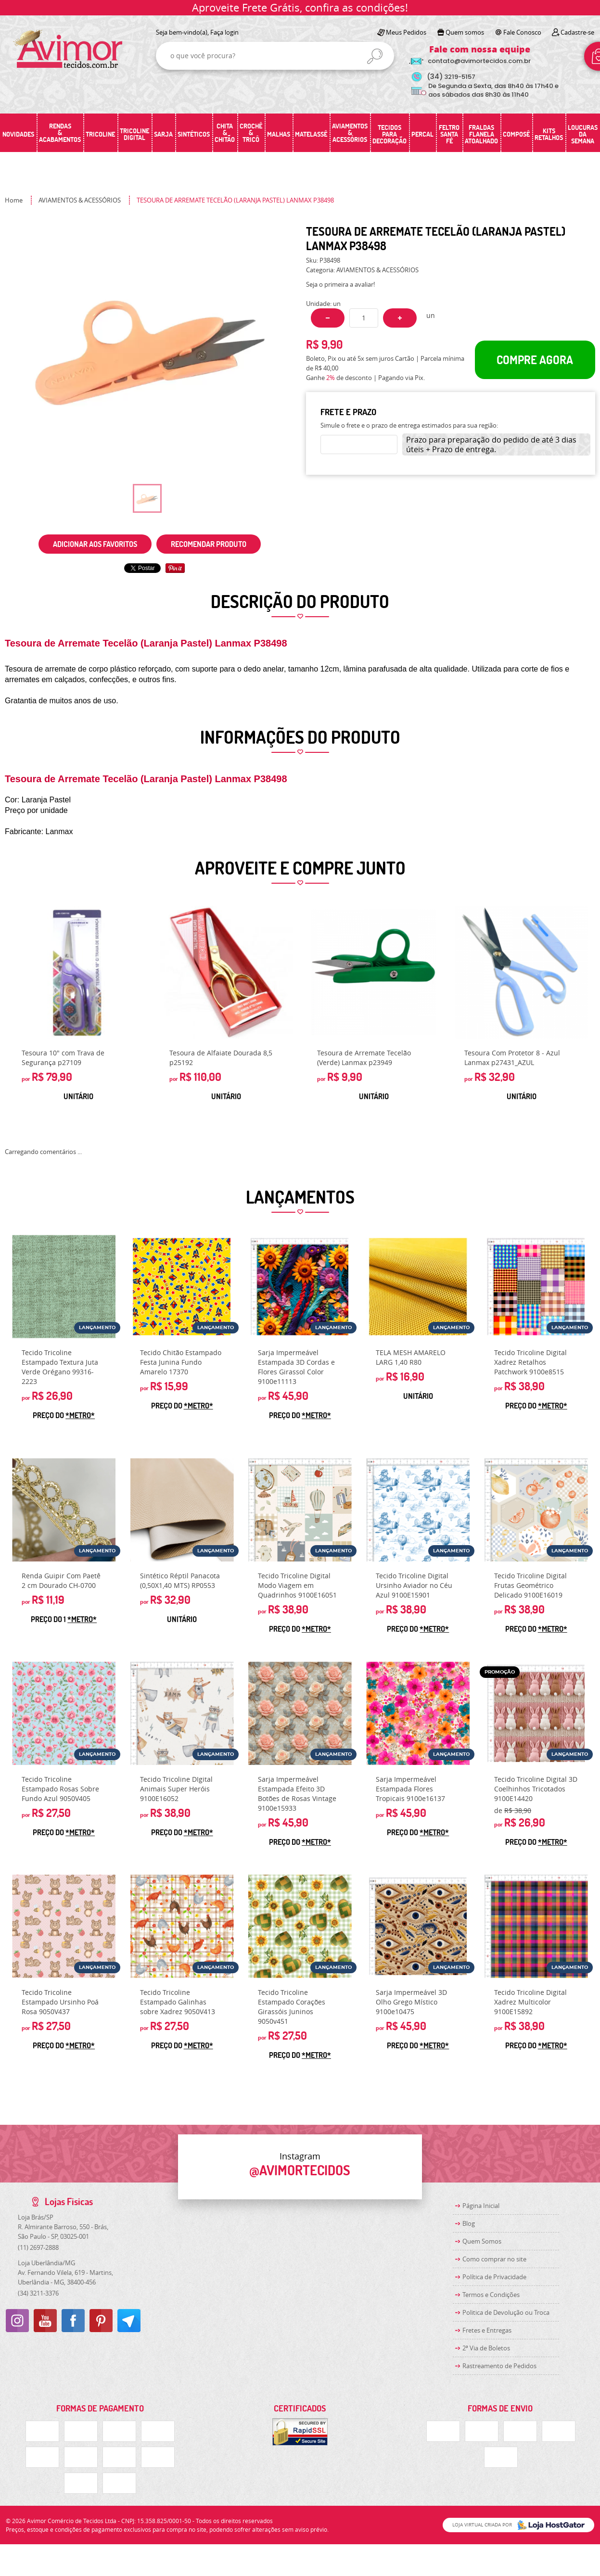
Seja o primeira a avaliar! (340, 284)
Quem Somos (481, 2241)
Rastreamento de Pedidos (499, 2365)
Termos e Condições (491, 2294)
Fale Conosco (522, 32)
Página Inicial (480, 2205)
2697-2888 (38, 2247)
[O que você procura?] (374, 56)
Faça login (224, 32)
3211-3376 (38, 2293)
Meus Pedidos (406, 32)
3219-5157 (451, 76)
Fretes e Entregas (486, 2330)
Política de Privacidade (494, 2276)
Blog (468, 2223)
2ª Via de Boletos (486, 2348)
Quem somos (465, 32)
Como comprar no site (494, 2259)
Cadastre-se (577, 32)
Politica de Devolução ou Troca (505, 2312)
